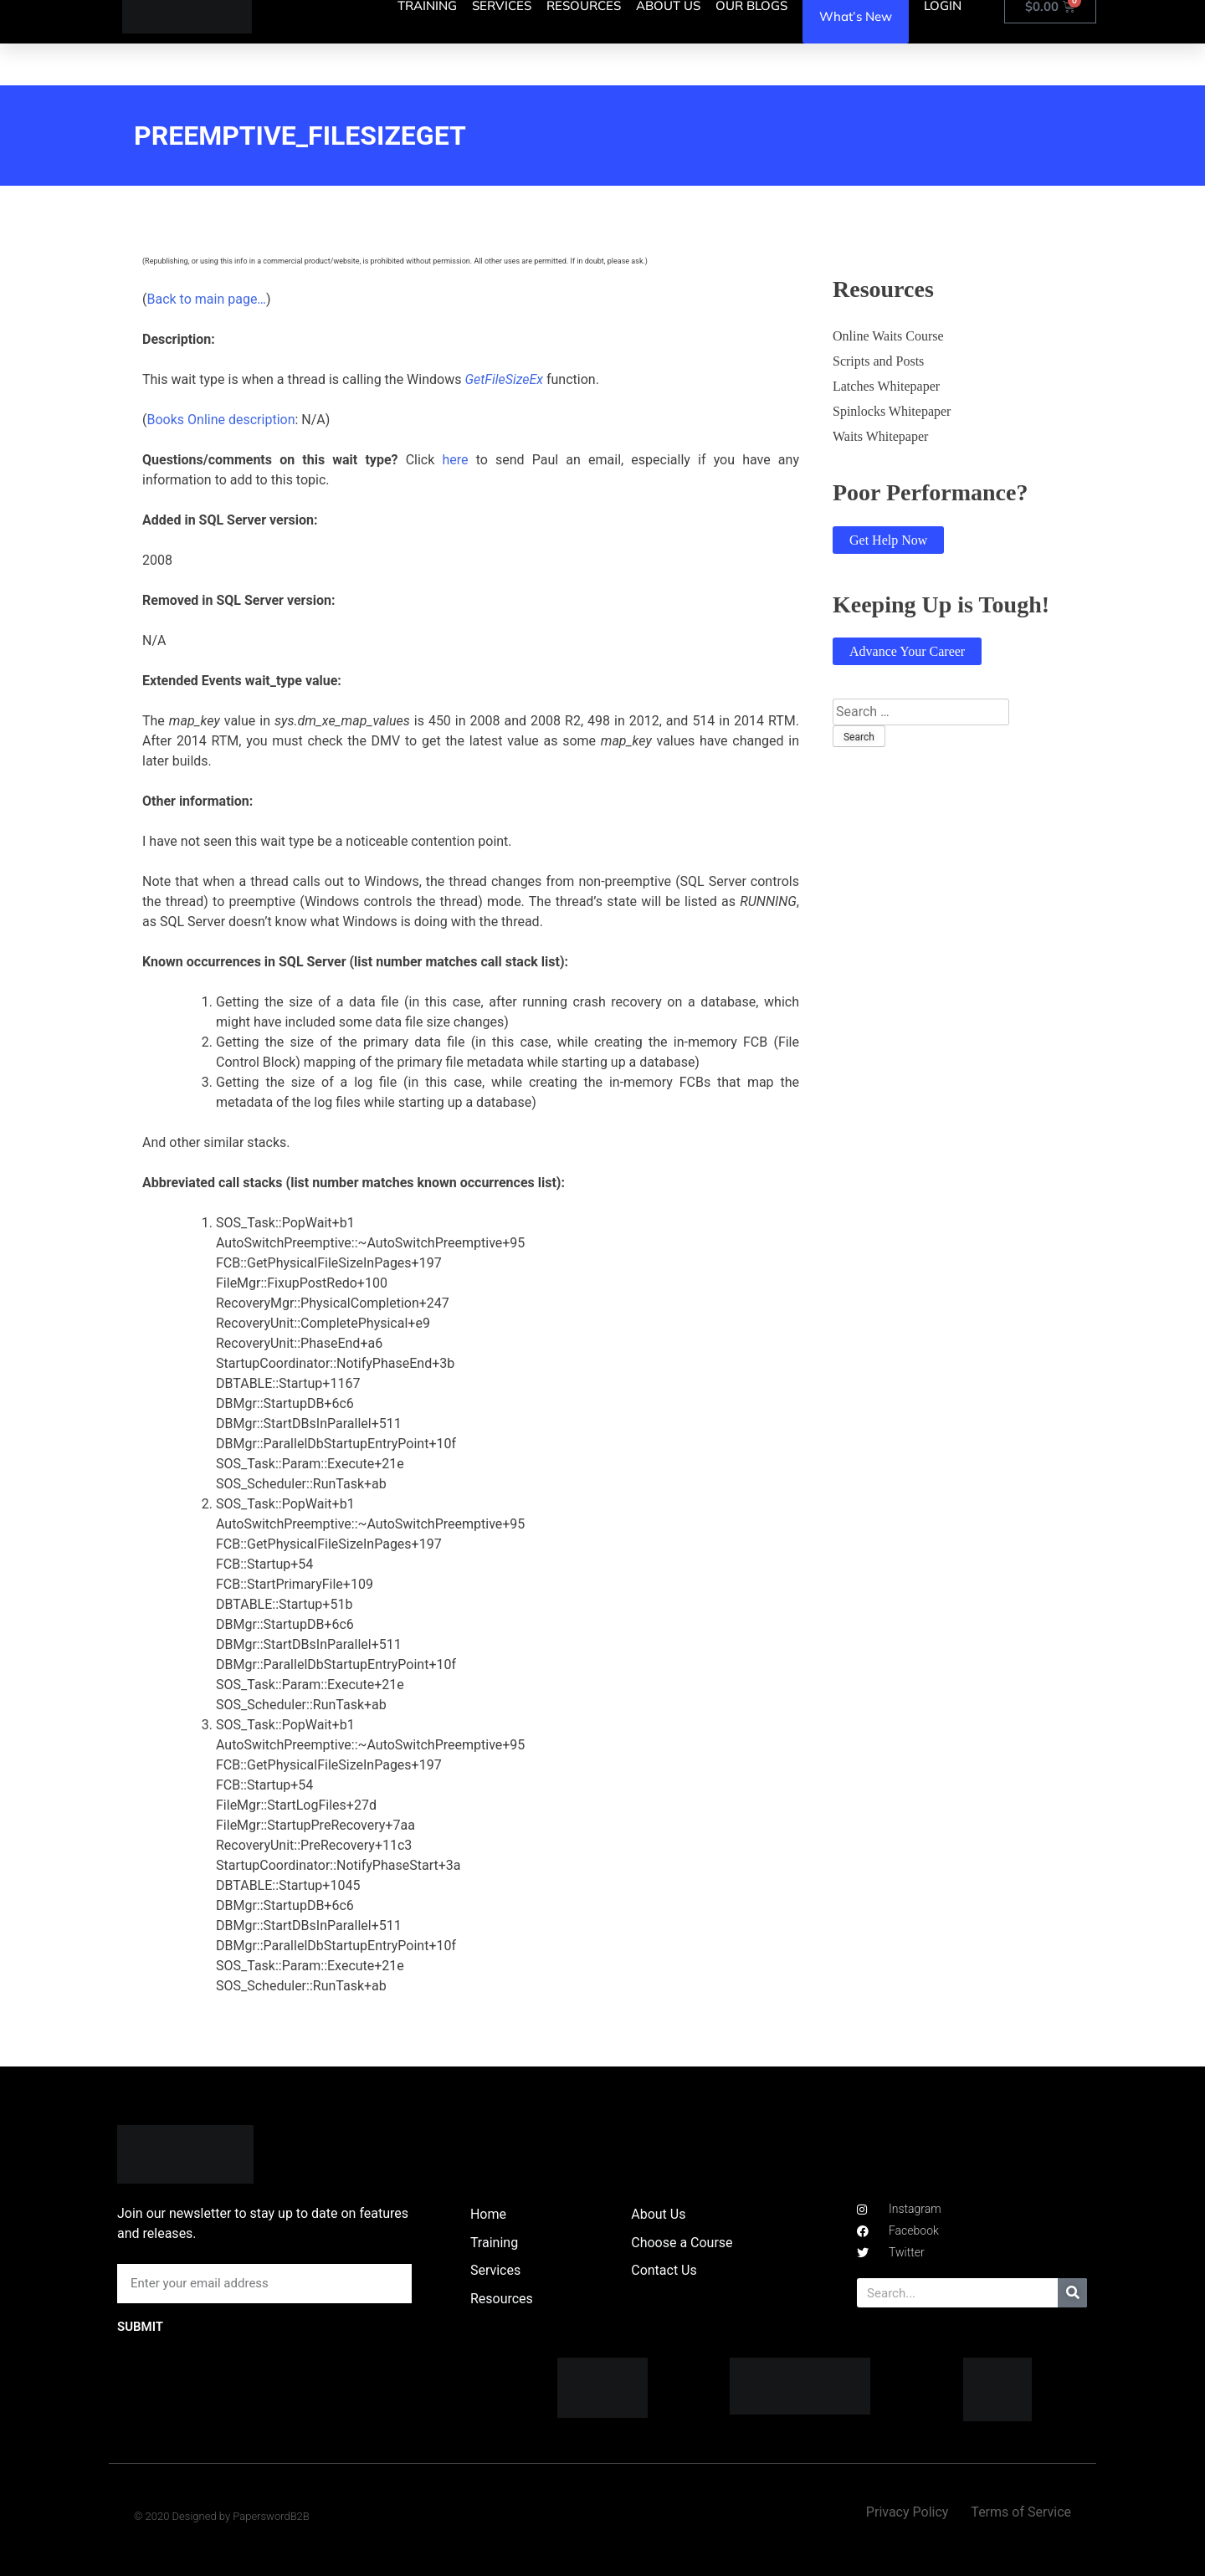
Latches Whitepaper (886, 386)
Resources (501, 2299)
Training (494, 2243)
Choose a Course (681, 2243)
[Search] (1072, 2292)
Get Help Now (888, 540)
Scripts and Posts (878, 361)
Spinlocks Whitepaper (892, 411)
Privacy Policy (907, 2512)
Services (495, 2270)
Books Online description (220, 420)
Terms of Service (1021, 2512)
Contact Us (664, 2270)
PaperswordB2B (271, 2516)
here (455, 460)
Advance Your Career (907, 651)
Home (488, 2214)
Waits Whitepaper (880, 436)
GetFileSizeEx (503, 379)
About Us (658, 2214)
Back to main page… (206, 299)
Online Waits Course (888, 336)
